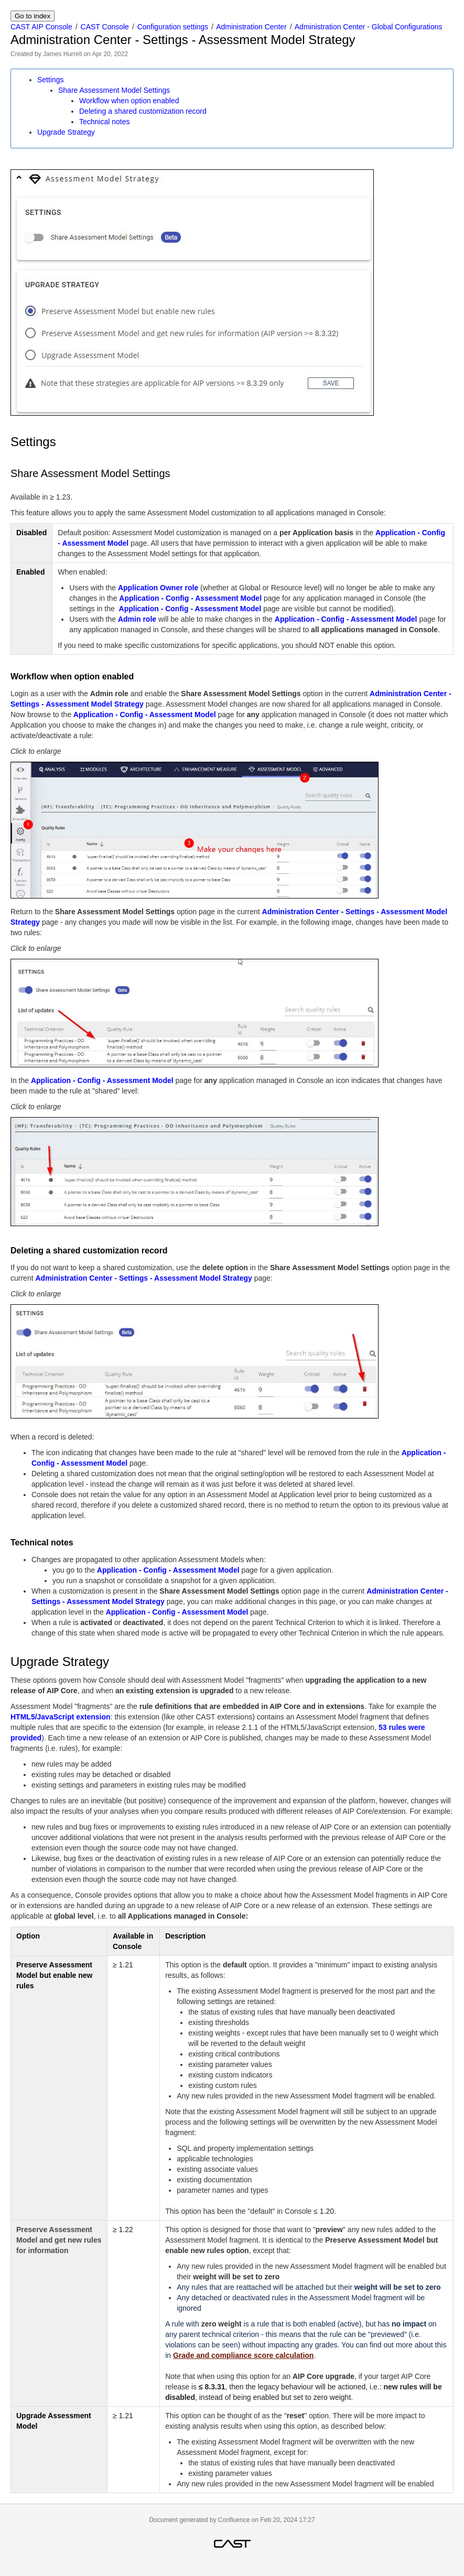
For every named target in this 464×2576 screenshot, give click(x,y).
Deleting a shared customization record (143, 111)
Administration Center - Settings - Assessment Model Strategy (143, 1278)
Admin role (137, 619)
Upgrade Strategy (66, 132)
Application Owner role (158, 587)
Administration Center (251, 27)
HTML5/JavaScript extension (60, 1717)
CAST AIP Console (41, 27)
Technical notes (104, 121)
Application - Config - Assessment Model (190, 598)
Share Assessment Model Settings (114, 90)
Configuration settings (172, 27)
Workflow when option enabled (129, 100)
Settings (50, 79)
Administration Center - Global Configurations (369, 27)
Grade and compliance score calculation (243, 2355)
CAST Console (105, 27)
